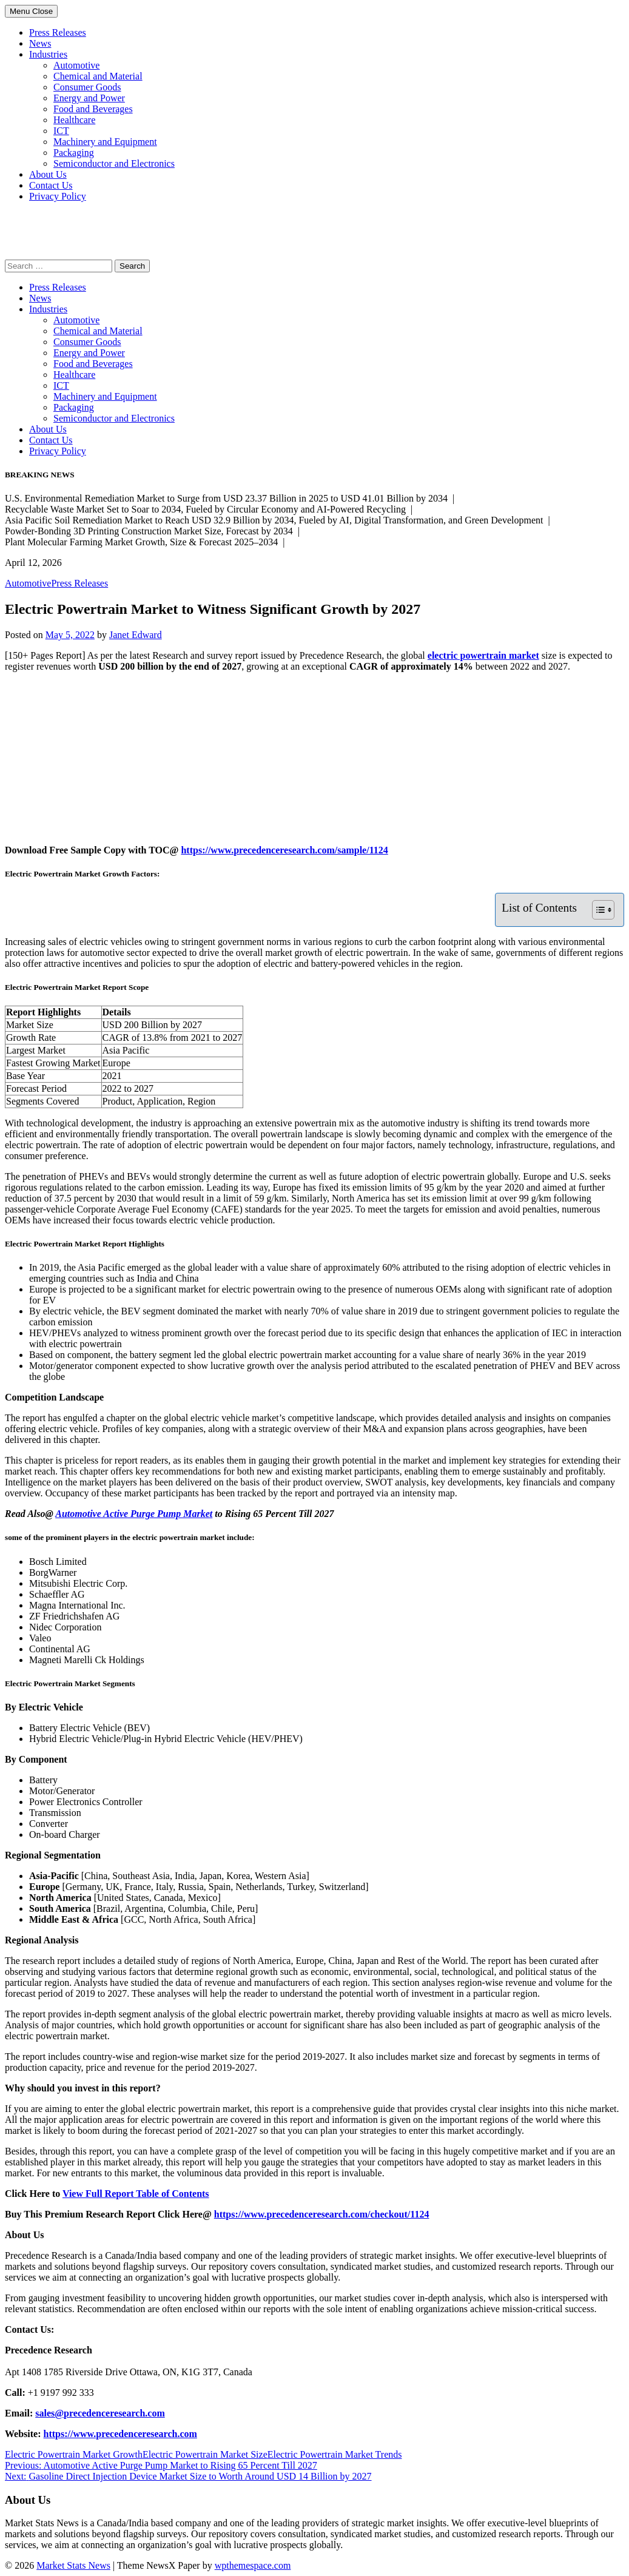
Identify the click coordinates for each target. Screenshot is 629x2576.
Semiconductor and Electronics (114, 163)
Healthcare (74, 120)
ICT (61, 131)
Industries (48, 54)
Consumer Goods (87, 87)
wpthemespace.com (253, 2565)
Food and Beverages (93, 109)
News (40, 43)
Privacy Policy (57, 196)
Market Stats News (73, 2565)
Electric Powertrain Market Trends (334, 2454)
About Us (48, 174)
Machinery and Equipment (105, 141)
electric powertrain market (483, 655)
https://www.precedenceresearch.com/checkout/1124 (321, 2214)
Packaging (73, 152)
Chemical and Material (98, 76)
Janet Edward (135, 635)
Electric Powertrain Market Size (205, 2454)
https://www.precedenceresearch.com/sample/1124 (284, 850)
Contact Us (51, 185)
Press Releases (57, 32)
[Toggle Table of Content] (597, 910)
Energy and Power (89, 98)
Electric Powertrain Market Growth (74, 2454)
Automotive (76, 65)
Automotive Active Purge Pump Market (133, 1513)
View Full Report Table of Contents (135, 2193)
